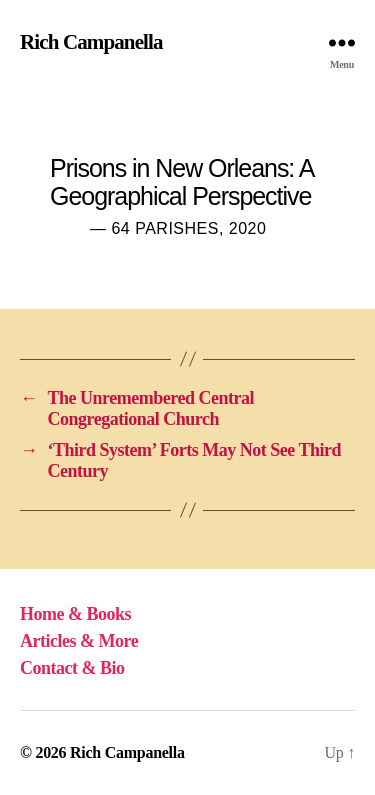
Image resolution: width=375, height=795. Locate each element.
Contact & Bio (72, 668)
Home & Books (75, 614)
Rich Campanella (91, 42)
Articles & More (79, 641)
